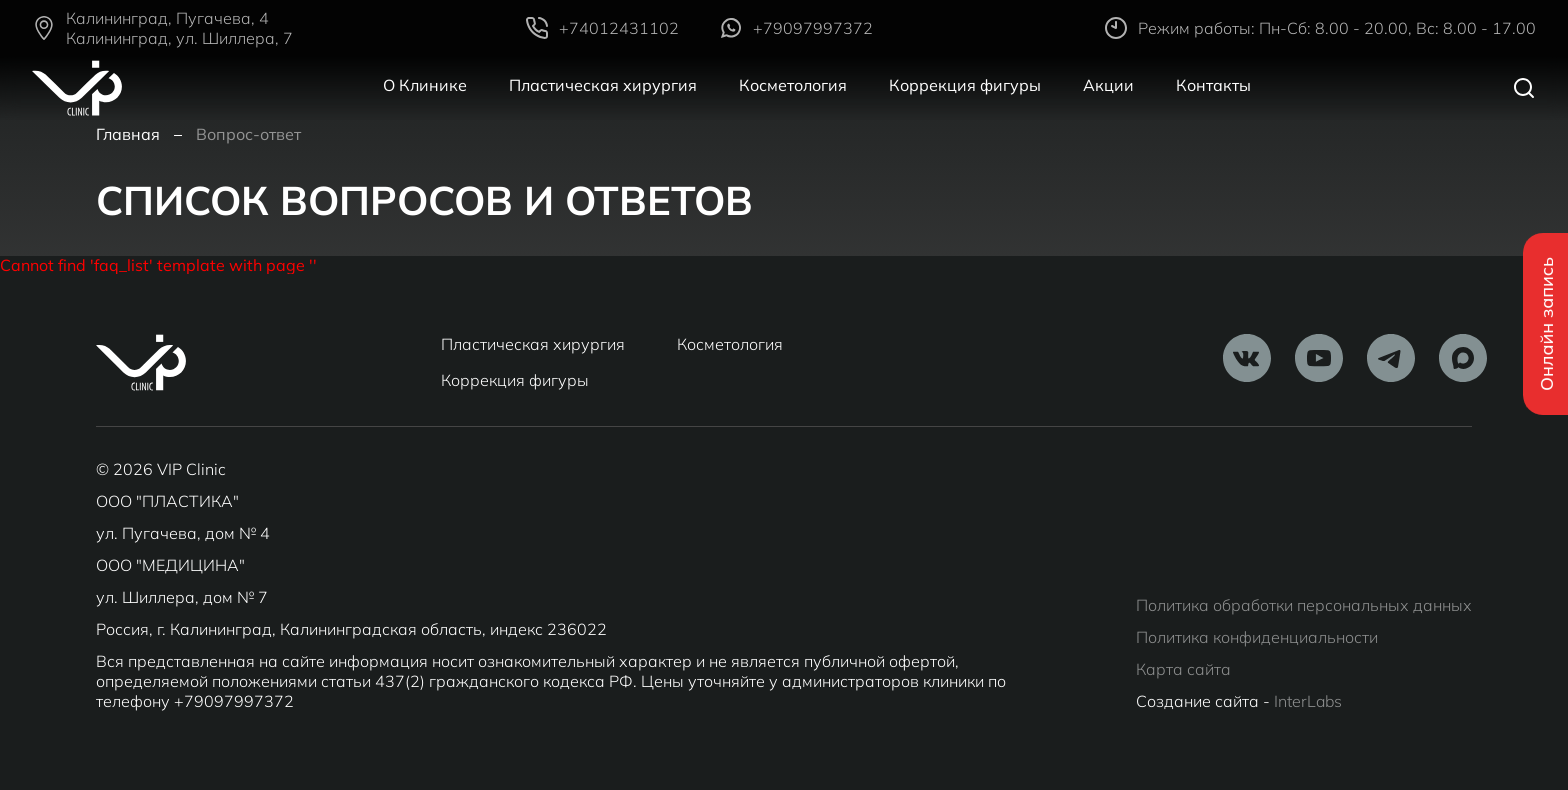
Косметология (793, 85)
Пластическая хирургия (603, 85)
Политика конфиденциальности (1257, 637)
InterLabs (1308, 701)
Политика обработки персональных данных (1304, 605)
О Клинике (425, 85)
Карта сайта (1183, 669)
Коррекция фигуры (965, 85)
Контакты (1213, 85)
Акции (1108, 85)
